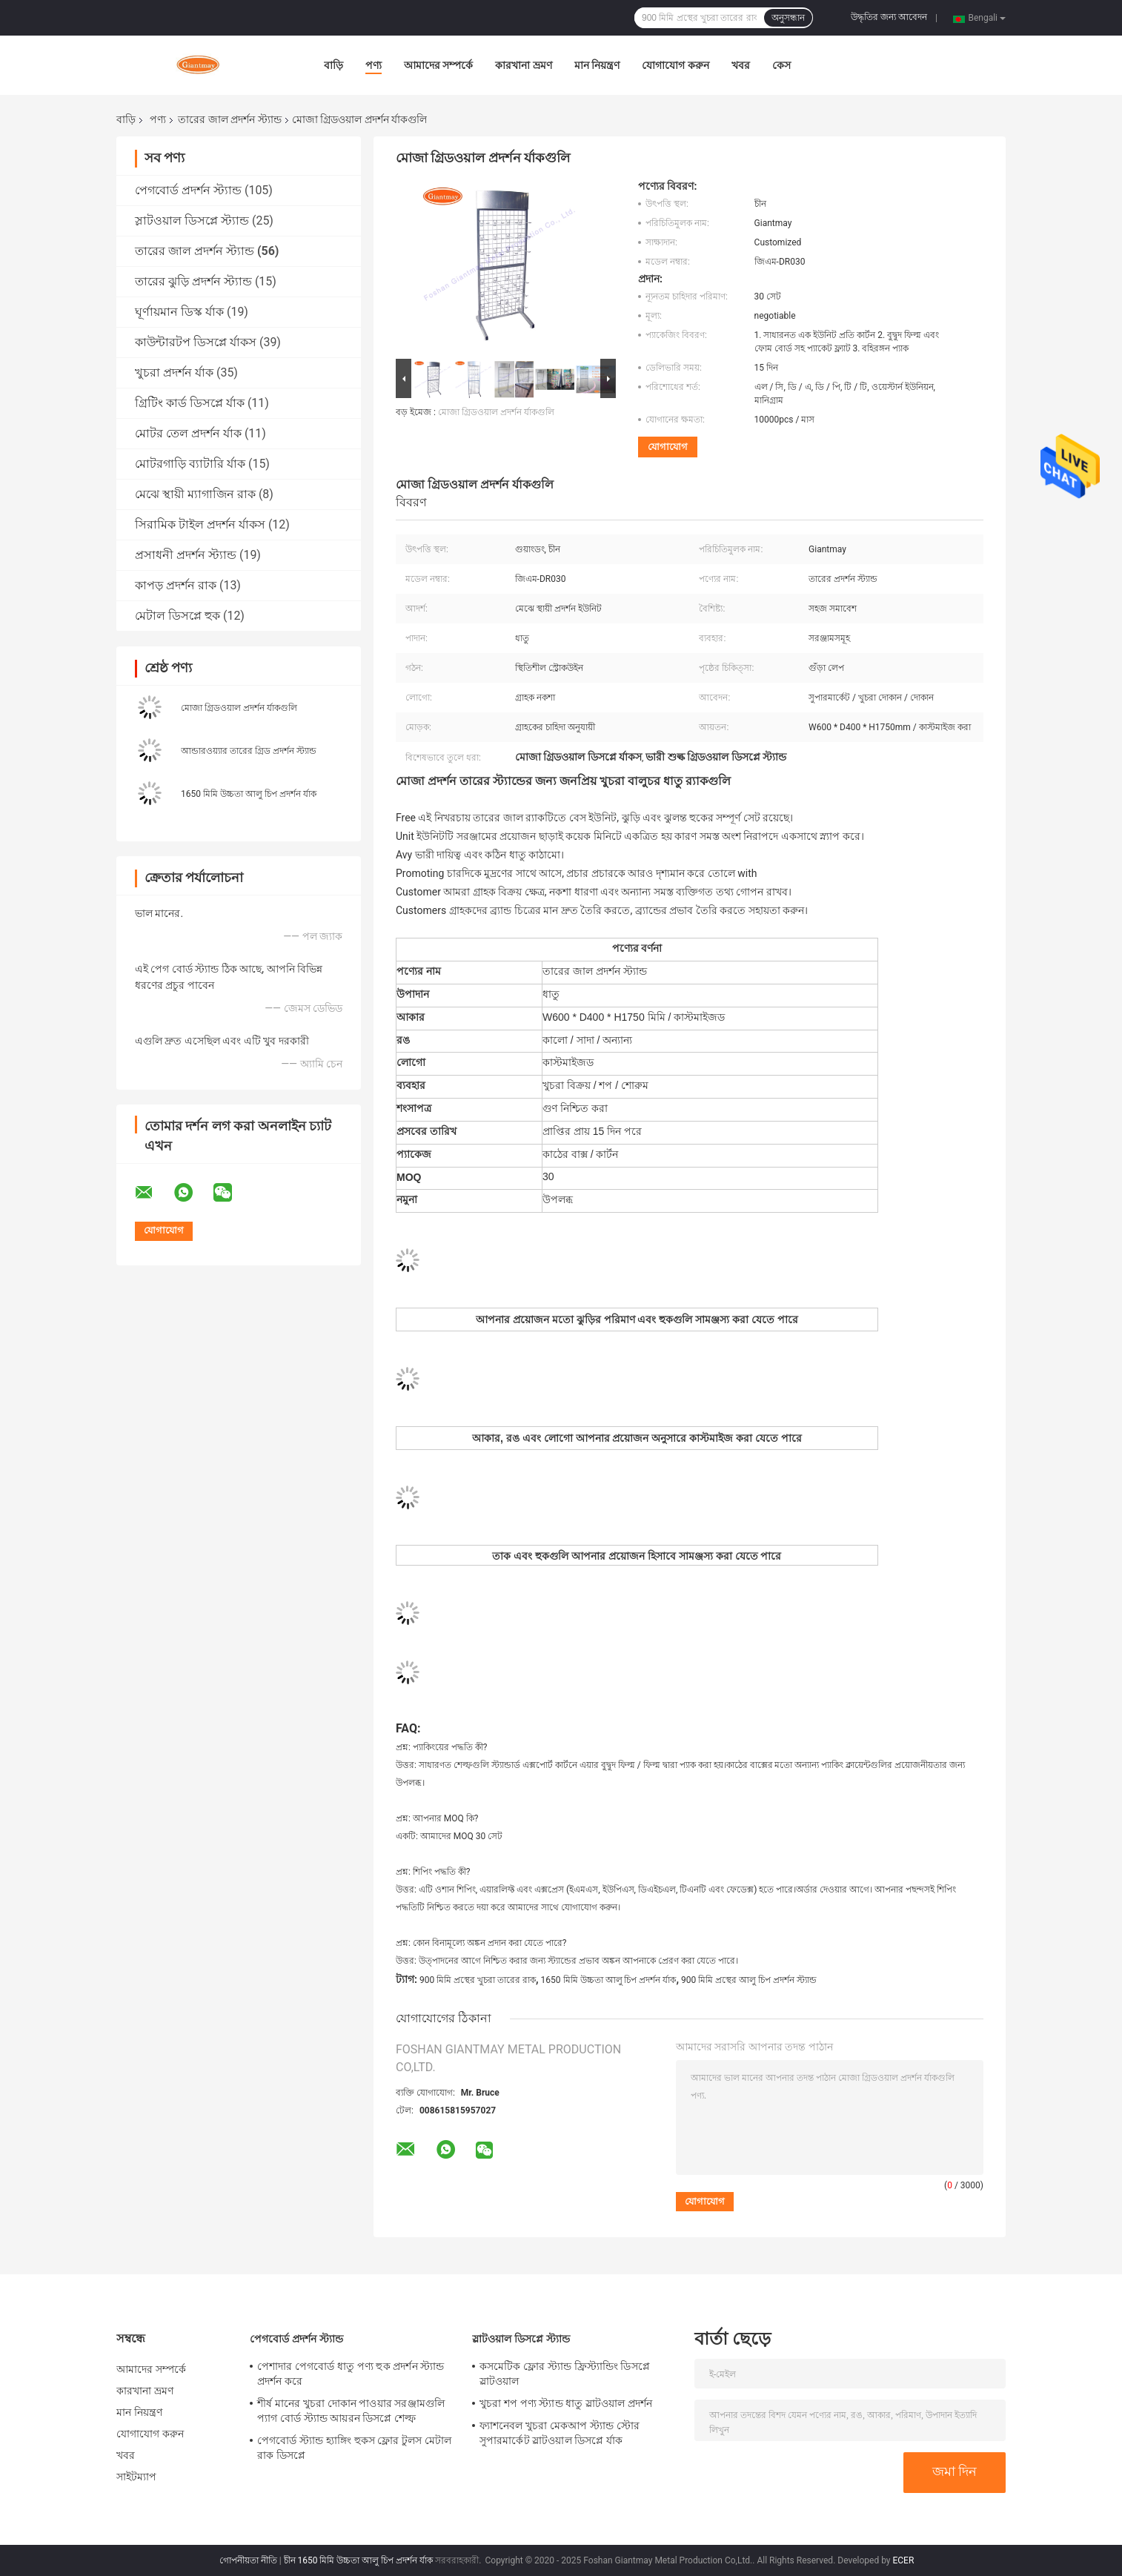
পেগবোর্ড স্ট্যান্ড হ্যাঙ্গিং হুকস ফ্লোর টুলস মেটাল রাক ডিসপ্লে (354, 2447)
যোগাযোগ (668, 446)
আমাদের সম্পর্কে (438, 65)
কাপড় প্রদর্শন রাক (175, 585)
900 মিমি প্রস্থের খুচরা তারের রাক (477, 1980)
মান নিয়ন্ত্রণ (597, 65)
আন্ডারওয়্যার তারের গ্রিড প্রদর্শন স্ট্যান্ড (248, 751)
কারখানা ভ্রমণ (523, 65)
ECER (903, 2560)
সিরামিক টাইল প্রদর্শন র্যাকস (200, 524)
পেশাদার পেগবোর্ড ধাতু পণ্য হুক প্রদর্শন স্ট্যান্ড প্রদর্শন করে (350, 2373)
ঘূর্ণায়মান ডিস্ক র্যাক (179, 312)
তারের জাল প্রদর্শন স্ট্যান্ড (229, 119)
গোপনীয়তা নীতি (248, 2560)
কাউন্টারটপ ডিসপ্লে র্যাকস (195, 342)
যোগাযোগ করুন (675, 65)
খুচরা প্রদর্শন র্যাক (174, 372)
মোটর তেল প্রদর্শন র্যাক (188, 433)
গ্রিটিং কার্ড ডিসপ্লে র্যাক (190, 403)
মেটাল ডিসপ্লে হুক (177, 616)
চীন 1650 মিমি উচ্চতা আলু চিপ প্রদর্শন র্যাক (359, 2560)
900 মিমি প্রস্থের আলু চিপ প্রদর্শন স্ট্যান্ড (749, 1980)
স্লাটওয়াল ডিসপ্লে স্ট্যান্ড (192, 220)
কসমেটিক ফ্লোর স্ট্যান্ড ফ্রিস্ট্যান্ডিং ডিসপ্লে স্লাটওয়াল (564, 2373)
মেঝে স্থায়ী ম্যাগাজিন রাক (195, 494)
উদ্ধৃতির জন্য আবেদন (889, 17)
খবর (740, 65)
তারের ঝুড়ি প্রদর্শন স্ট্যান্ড (193, 281)
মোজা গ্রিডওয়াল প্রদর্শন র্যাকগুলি (239, 708)
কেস (781, 65)
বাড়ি (333, 65)
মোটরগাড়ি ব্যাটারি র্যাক (190, 464)
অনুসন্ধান (788, 18)
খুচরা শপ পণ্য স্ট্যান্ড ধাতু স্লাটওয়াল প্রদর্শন (565, 2403)
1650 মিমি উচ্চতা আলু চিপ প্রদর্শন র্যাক (248, 794)
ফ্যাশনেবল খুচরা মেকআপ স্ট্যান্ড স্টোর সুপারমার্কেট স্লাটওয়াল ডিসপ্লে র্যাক (559, 2433)
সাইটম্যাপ (136, 2477)
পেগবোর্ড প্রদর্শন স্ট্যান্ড (188, 190)
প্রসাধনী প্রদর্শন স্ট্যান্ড (185, 555)
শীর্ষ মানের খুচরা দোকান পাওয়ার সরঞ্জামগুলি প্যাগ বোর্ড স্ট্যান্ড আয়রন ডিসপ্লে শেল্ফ (351, 2410)
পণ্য (373, 65)
